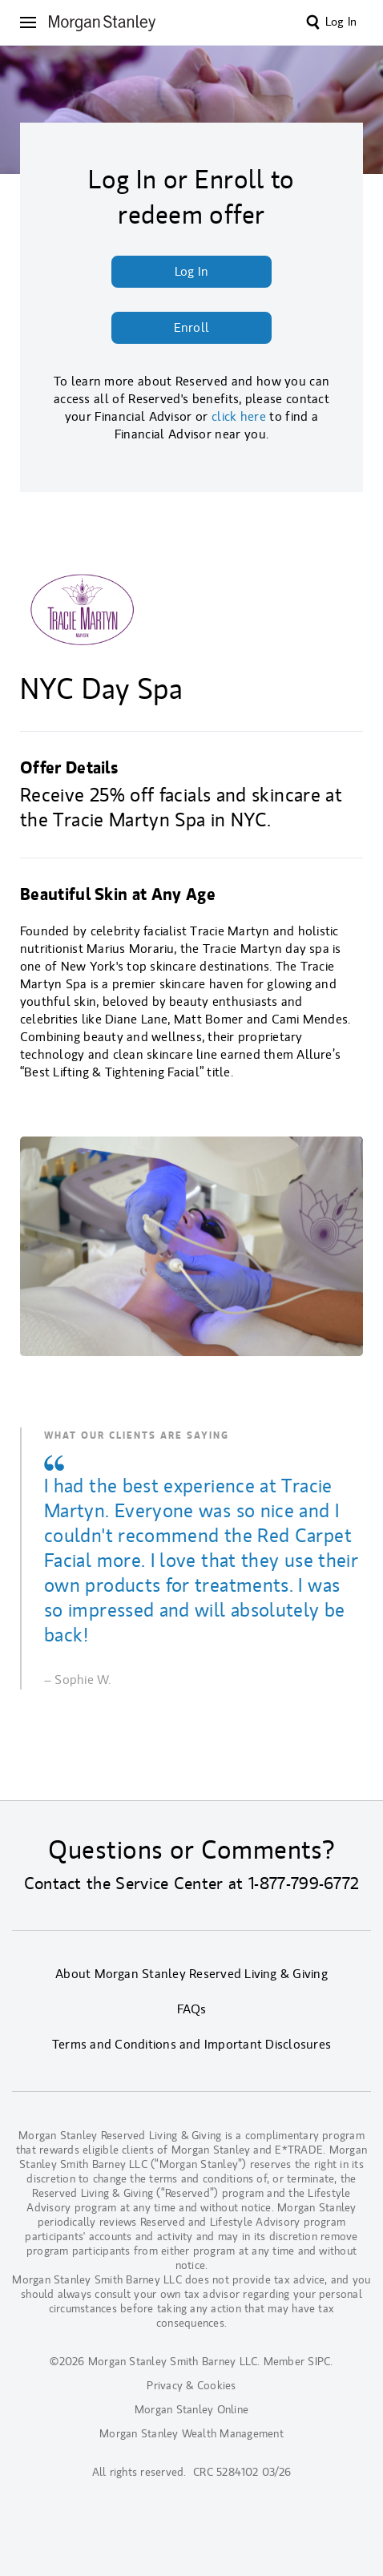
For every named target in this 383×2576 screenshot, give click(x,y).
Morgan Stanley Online (191, 2410)
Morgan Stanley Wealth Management (191, 2434)
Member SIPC (297, 2361)
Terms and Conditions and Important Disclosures (191, 2044)
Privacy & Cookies (191, 2385)
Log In (341, 22)
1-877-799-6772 (303, 1883)
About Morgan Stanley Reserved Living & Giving (191, 1974)
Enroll (191, 328)
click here (239, 417)
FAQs (192, 2009)
